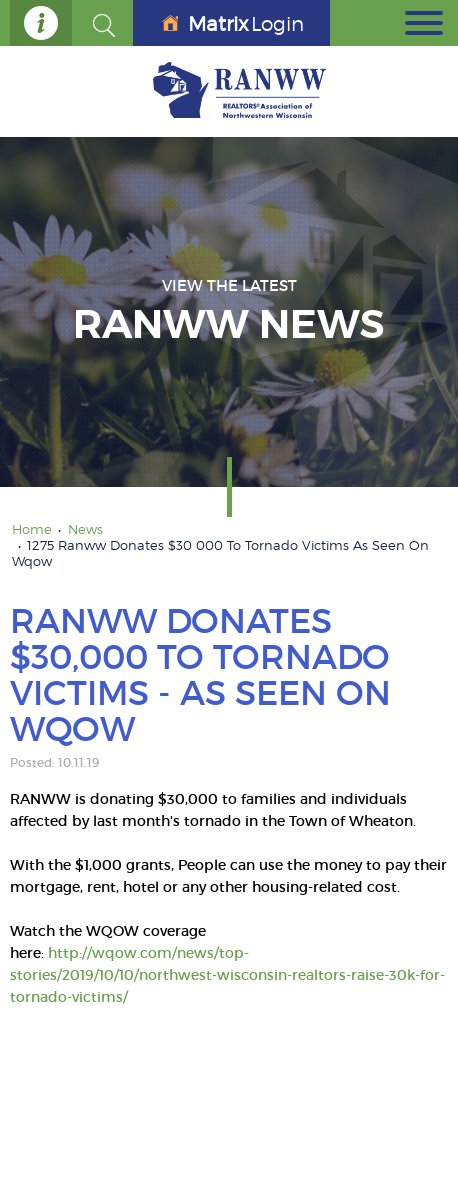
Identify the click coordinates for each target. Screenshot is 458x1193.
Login (233, 24)
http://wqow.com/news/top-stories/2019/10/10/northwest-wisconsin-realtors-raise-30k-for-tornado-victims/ (227, 975)
